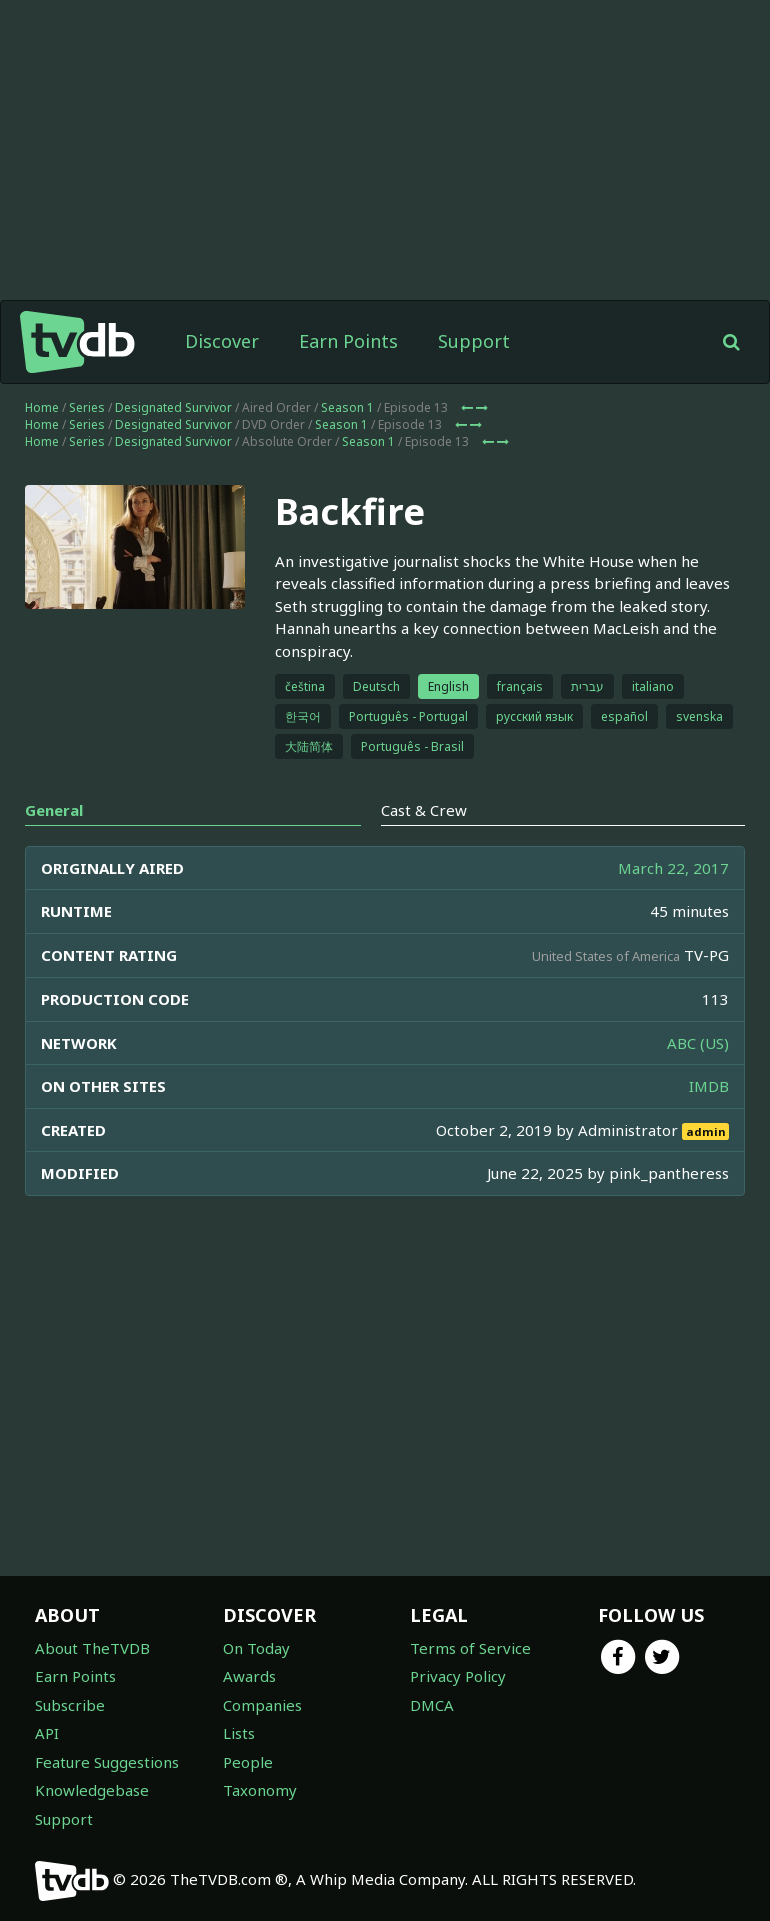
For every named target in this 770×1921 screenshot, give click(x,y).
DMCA (432, 1705)
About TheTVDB (92, 1648)
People (248, 1762)
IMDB (709, 1086)
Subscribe (70, 1705)
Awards (249, 1676)
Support (474, 341)
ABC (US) (698, 1043)
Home (42, 407)
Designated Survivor (173, 407)
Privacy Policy (458, 1676)
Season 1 (347, 407)
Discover (222, 341)
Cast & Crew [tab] (424, 810)
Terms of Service (470, 1648)
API (47, 1733)
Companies (262, 1705)
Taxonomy (260, 1790)
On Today (256, 1648)
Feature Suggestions (107, 1762)
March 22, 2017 (673, 868)
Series (87, 407)
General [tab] (54, 810)
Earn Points (348, 341)
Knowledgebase (92, 1790)
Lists (239, 1733)
